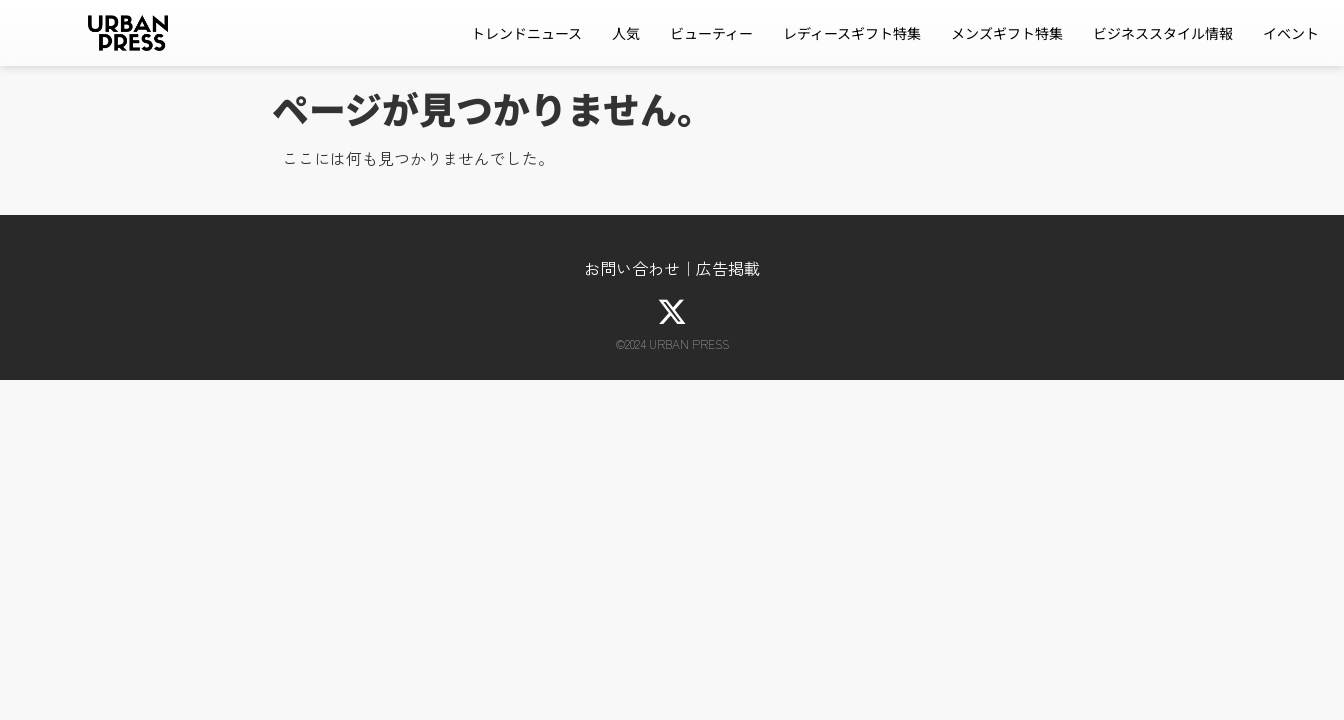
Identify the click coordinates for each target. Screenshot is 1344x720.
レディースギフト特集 (852, 33)
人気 (626, 33)
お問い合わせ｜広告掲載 (672, 268)
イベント (1291, 33)
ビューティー (711, 33)
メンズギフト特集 (1007, 33)
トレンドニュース (526, 33)
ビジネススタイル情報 (1163, 33)
